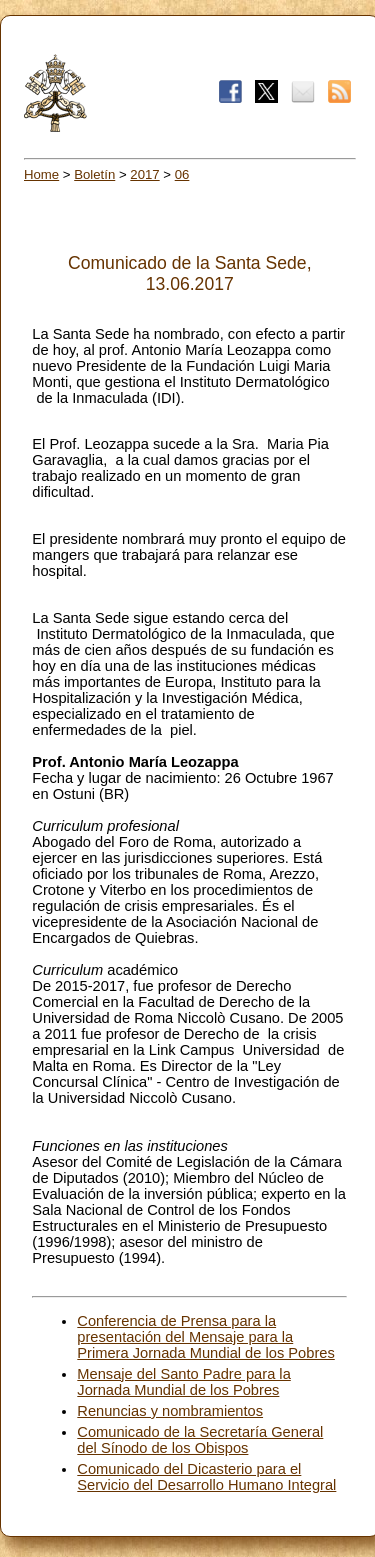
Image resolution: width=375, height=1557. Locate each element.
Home (41, 174)
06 (182, 174)
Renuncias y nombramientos (170, 1411)
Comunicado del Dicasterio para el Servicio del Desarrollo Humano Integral (206, 1477)
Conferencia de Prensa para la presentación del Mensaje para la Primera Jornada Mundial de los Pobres (205, 1337)
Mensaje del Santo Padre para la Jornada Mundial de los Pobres (183, 1382)
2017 (144, 174)
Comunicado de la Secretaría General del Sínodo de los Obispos (200, 1440)
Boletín (94, 174)
